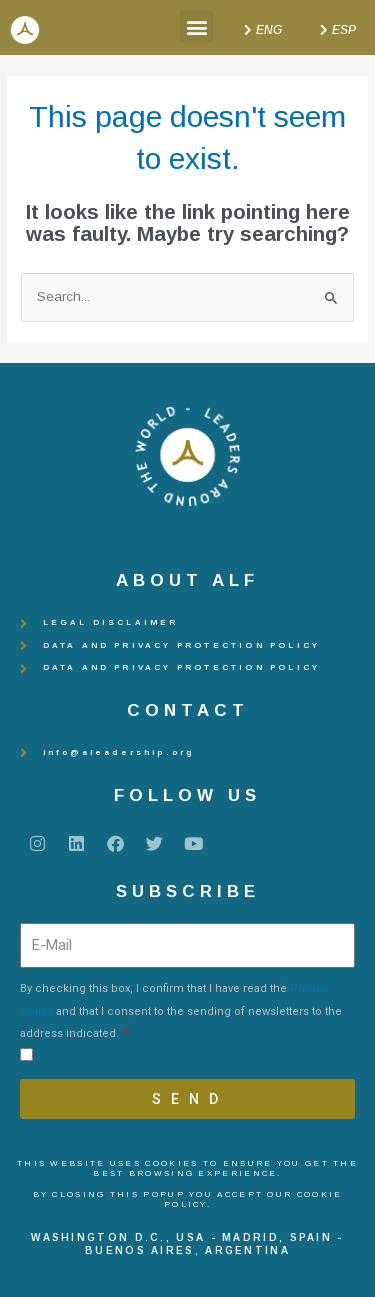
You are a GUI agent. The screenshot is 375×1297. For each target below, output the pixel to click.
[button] (196, 26)
